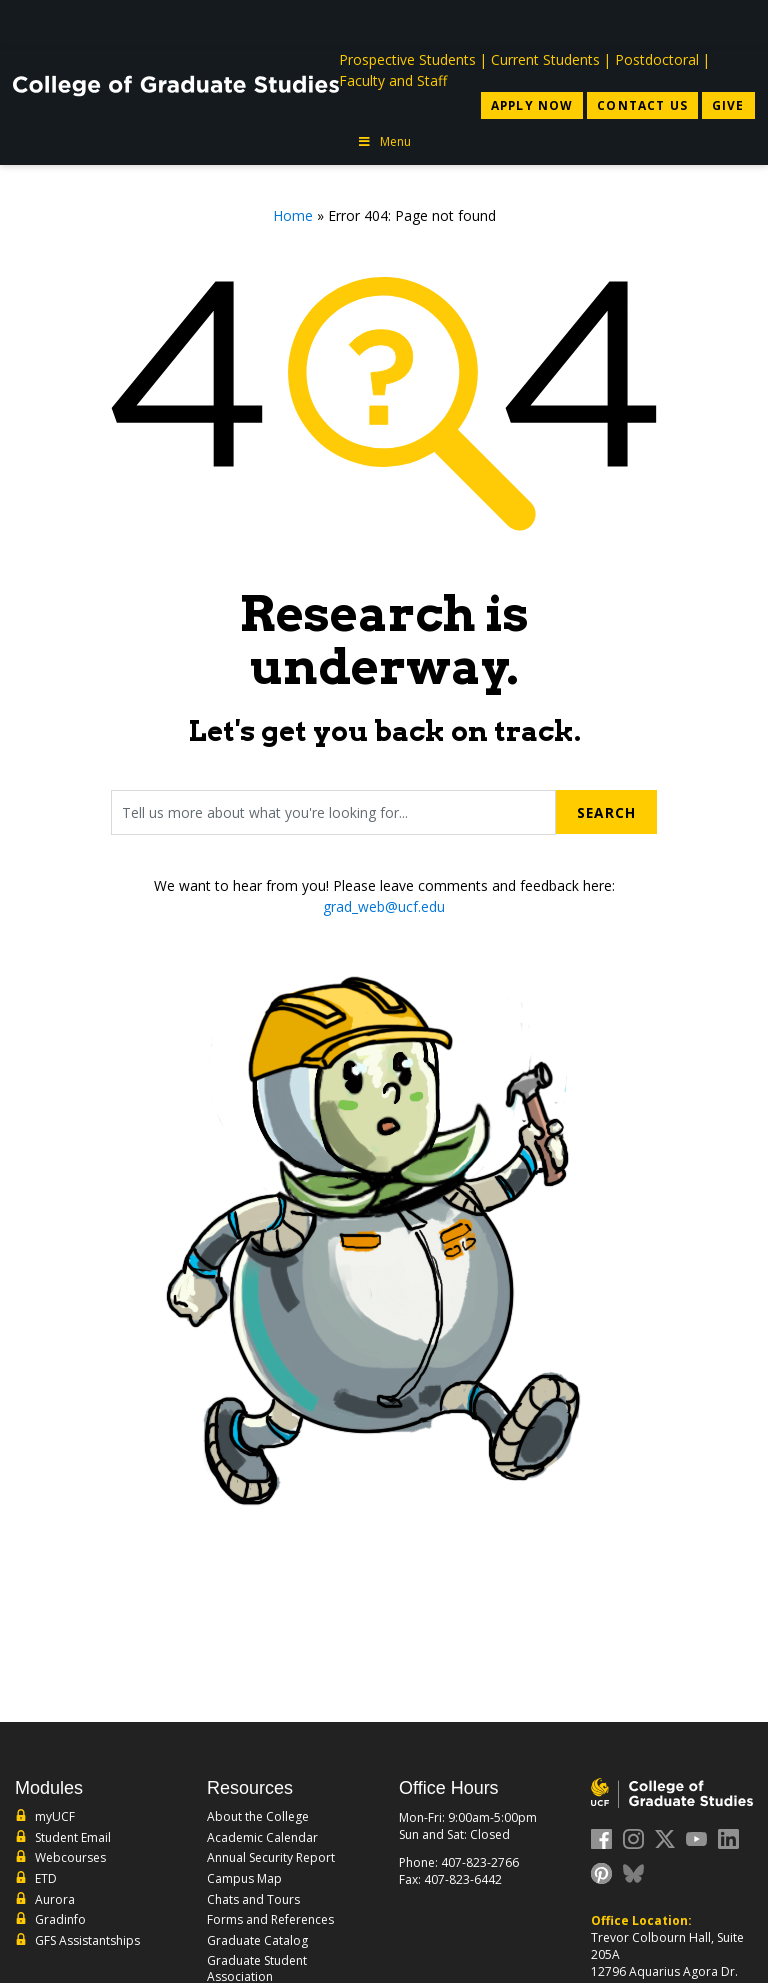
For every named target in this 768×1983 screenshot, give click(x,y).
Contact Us (641, 105)
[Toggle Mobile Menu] (735, 23)
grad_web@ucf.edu (384, 906)
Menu (384, 142)
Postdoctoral (657, 59)
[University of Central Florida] (161, 24)
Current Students (545, 59)
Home (293, 216)
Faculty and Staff (393, 80)
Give (728, 105)
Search (605, 812)
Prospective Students (407, 59)
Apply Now (528, 105)
